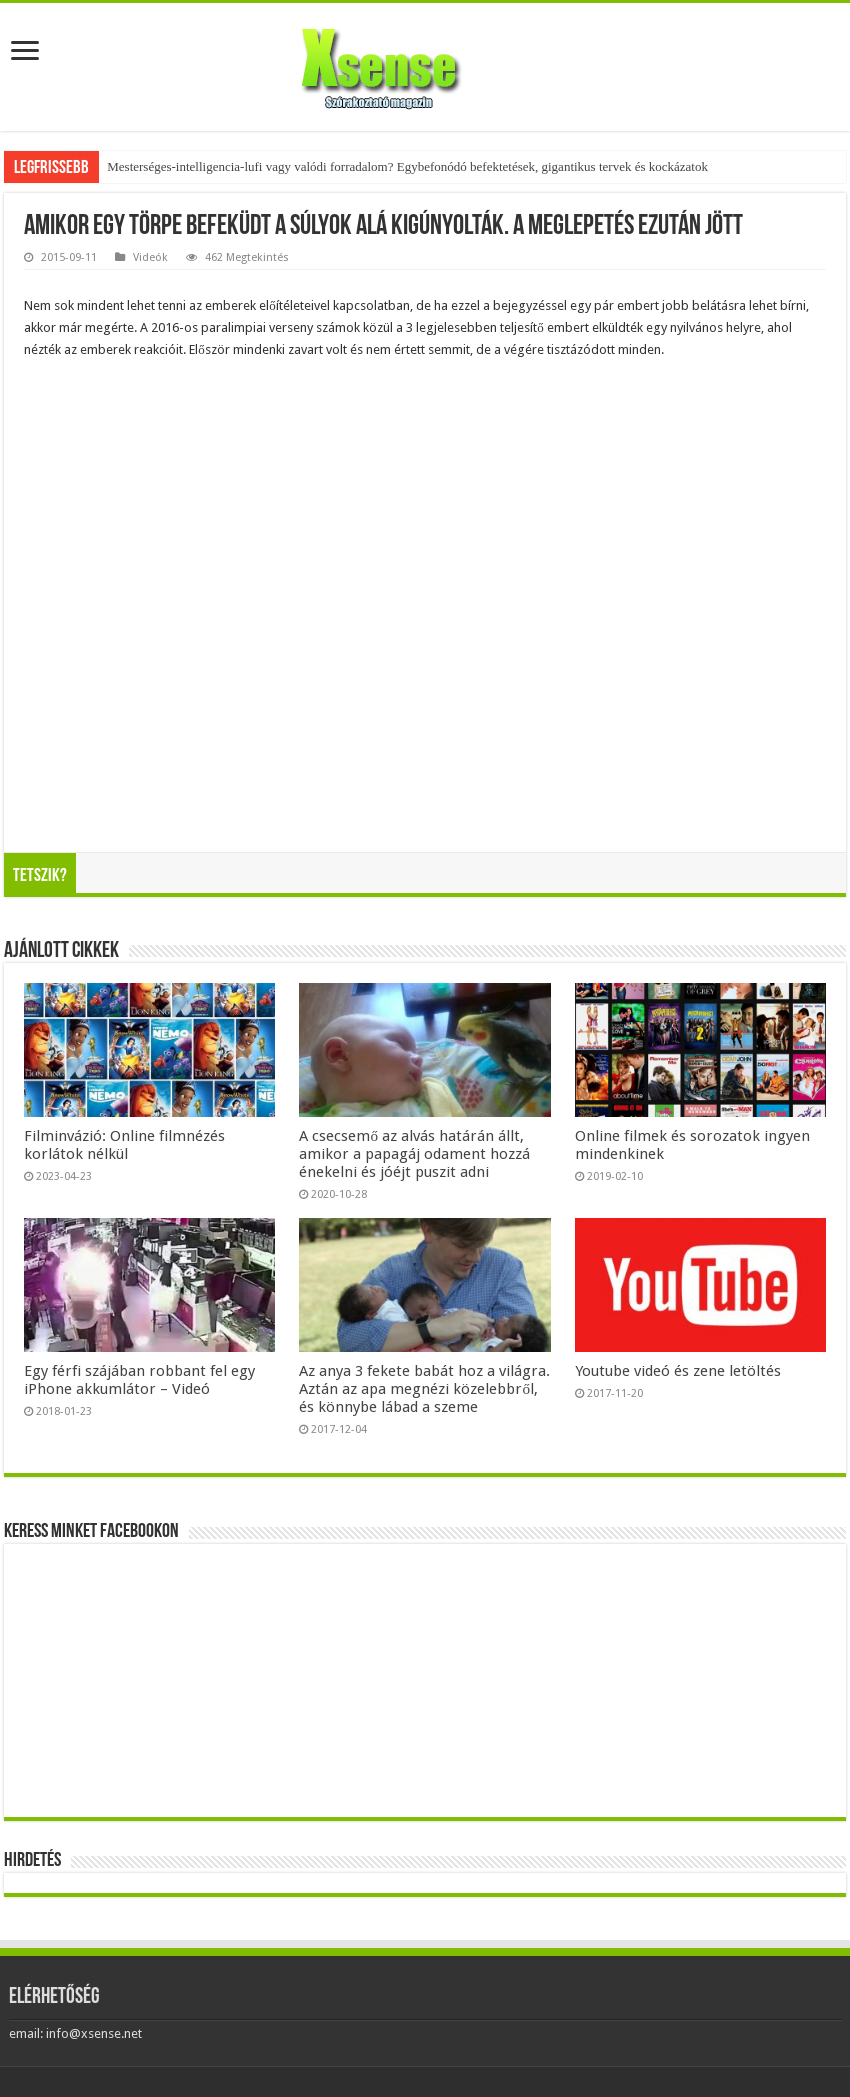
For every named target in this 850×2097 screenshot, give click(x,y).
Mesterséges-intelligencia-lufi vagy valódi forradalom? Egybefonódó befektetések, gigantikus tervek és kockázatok (407, 166)
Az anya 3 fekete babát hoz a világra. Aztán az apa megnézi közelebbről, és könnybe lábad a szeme (424, 1389)
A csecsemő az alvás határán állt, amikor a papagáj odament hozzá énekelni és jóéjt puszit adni (414, 1154)
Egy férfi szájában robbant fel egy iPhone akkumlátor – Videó (139, 1380)
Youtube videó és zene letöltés (678, 1371)
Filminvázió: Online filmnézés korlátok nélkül (124, 1145)
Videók (150, 257)
